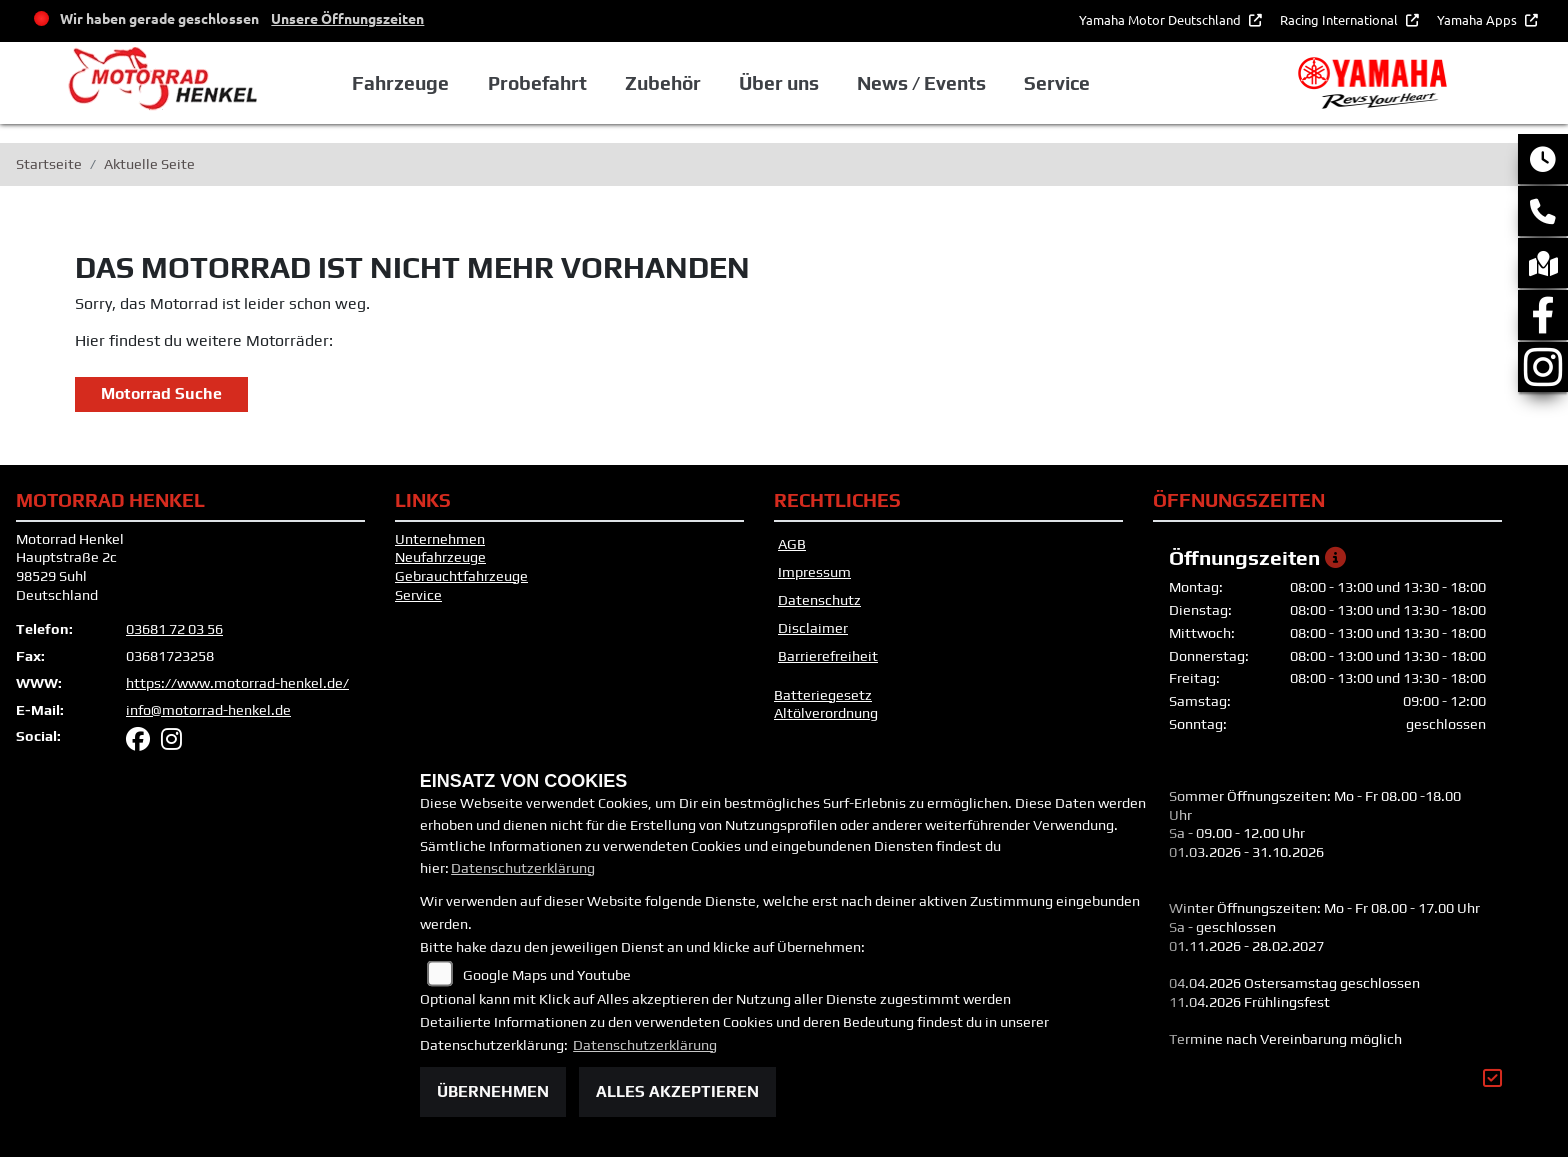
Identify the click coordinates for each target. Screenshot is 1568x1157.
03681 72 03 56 (174, 629)
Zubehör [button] (671, 83)
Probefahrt (545, 83)
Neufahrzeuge (440, 557)
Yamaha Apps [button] (1478, 19)
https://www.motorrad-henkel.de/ (237, 683)
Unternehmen (440, 539)
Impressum (814, 572)
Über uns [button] (787, 83)
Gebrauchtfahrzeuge (461, 576)
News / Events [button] (929, 83)
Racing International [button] (1340, 19)
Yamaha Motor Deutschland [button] (1161, 19)
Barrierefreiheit (828, 656)
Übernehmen (493, 1091)
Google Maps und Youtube (547, 975)
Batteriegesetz (823, 695)
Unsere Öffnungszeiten (347, 18)
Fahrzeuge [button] (409, 83)
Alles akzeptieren (677, 1091)
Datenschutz (819, 600)
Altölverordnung (826, 713)
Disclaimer (813, 628)
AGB (792, 544)
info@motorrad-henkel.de (208, 710)
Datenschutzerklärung (523, 868)
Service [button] (1065, 83)
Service (418, 595)
